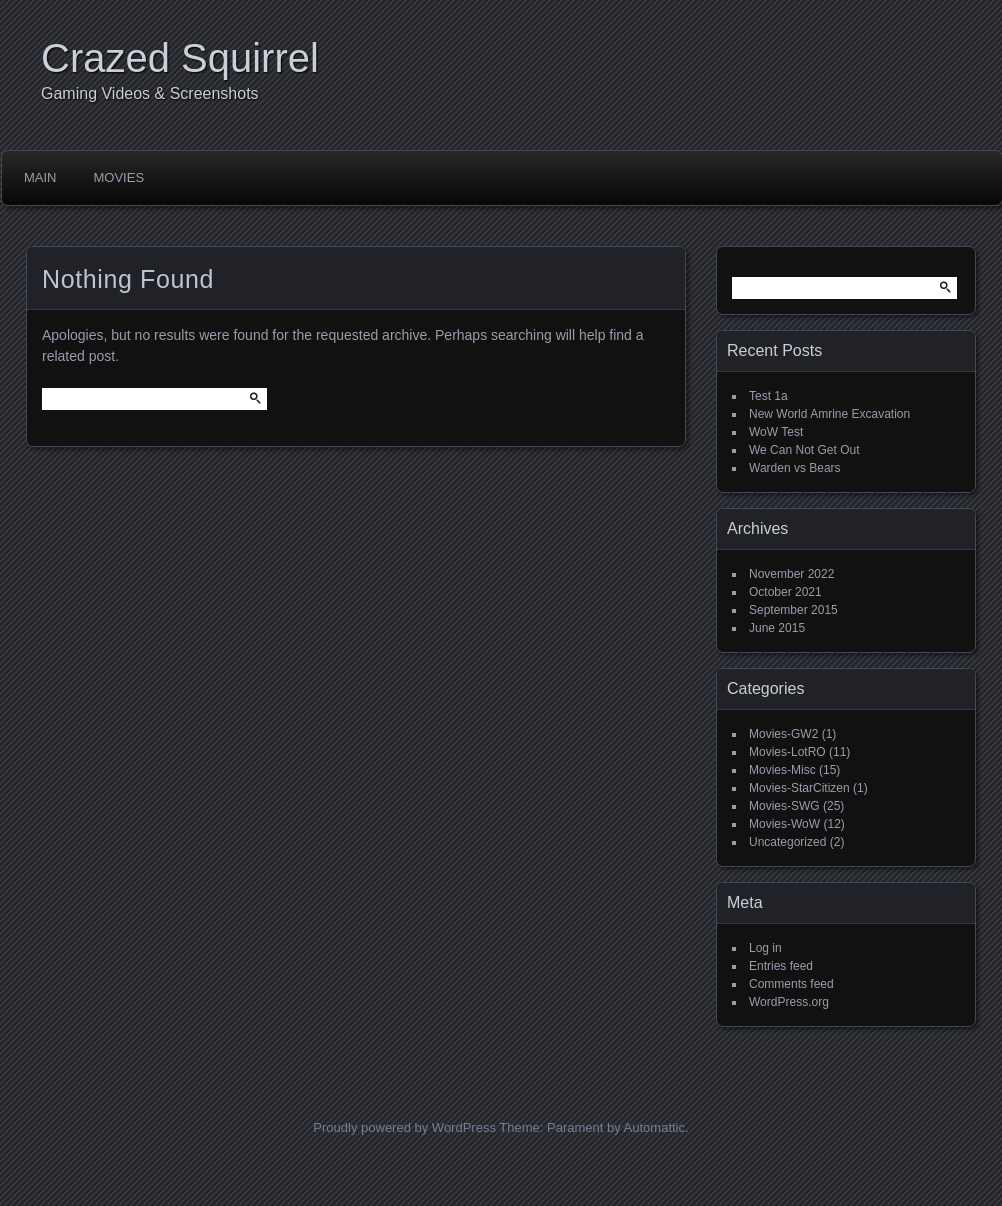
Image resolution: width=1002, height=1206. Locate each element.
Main (40, 177)
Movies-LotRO (787, 752)
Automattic (654, 1127)
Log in (765, 948)
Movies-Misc (782, 770)
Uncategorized (787, 842)
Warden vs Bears (795, 468)
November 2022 (791, 574)
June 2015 (777, 628)
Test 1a (768, 396)
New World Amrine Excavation (829, 414)
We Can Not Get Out (804, 450)
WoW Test (776, 432)
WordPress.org (789, 1002)
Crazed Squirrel (180, 58)
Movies (119, 177)
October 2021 (785, 592)
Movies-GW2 (783, 734)
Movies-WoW (784, 824)
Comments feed (791, 984)
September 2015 (793, 610)
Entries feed (781, 966)
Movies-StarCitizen (799, 788)
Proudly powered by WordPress (404, 1127)
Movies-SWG (784, 806)
